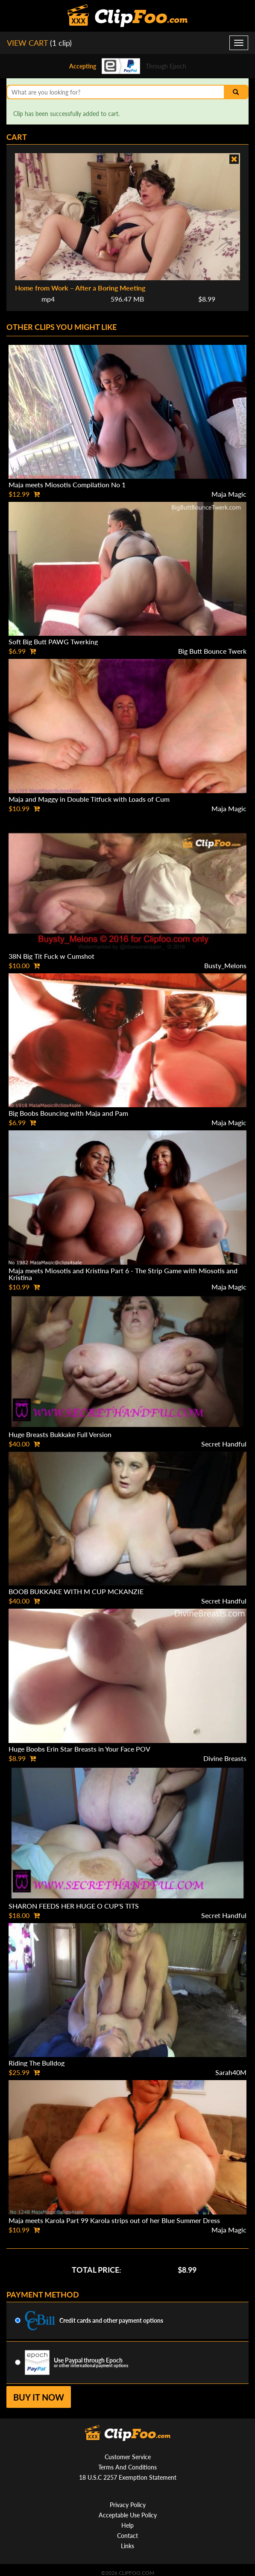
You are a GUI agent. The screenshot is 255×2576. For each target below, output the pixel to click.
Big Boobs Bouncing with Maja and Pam (68, 1113)
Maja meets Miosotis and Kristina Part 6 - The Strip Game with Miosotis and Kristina (123, 1273)
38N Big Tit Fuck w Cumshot (51, 956)
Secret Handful (223, 1444)
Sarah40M (230, 2072)
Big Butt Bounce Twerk (212, 651)
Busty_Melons (225, 965)
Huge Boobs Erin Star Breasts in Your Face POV (79, 1749)
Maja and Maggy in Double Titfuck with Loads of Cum (89, 799)
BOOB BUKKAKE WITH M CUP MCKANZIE (76, 1591)
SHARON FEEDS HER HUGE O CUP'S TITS (74, 1906)
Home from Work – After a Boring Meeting (80, 288)
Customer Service (128, 2456)
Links (127, 2545)
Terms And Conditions (127, 2467)
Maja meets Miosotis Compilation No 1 (67, 484)
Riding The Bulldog (36, 2063)
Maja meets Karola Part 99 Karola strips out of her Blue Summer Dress (114, 2220)
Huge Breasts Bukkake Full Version (60, 1434)
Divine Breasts (224, 1758)
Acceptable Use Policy (128, 2515)
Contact (127, 2535)
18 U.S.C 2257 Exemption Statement (127, 2477)
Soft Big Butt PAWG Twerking (53, 641)
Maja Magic (228, 494)
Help (127, 2525)
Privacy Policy (128, 2504)
